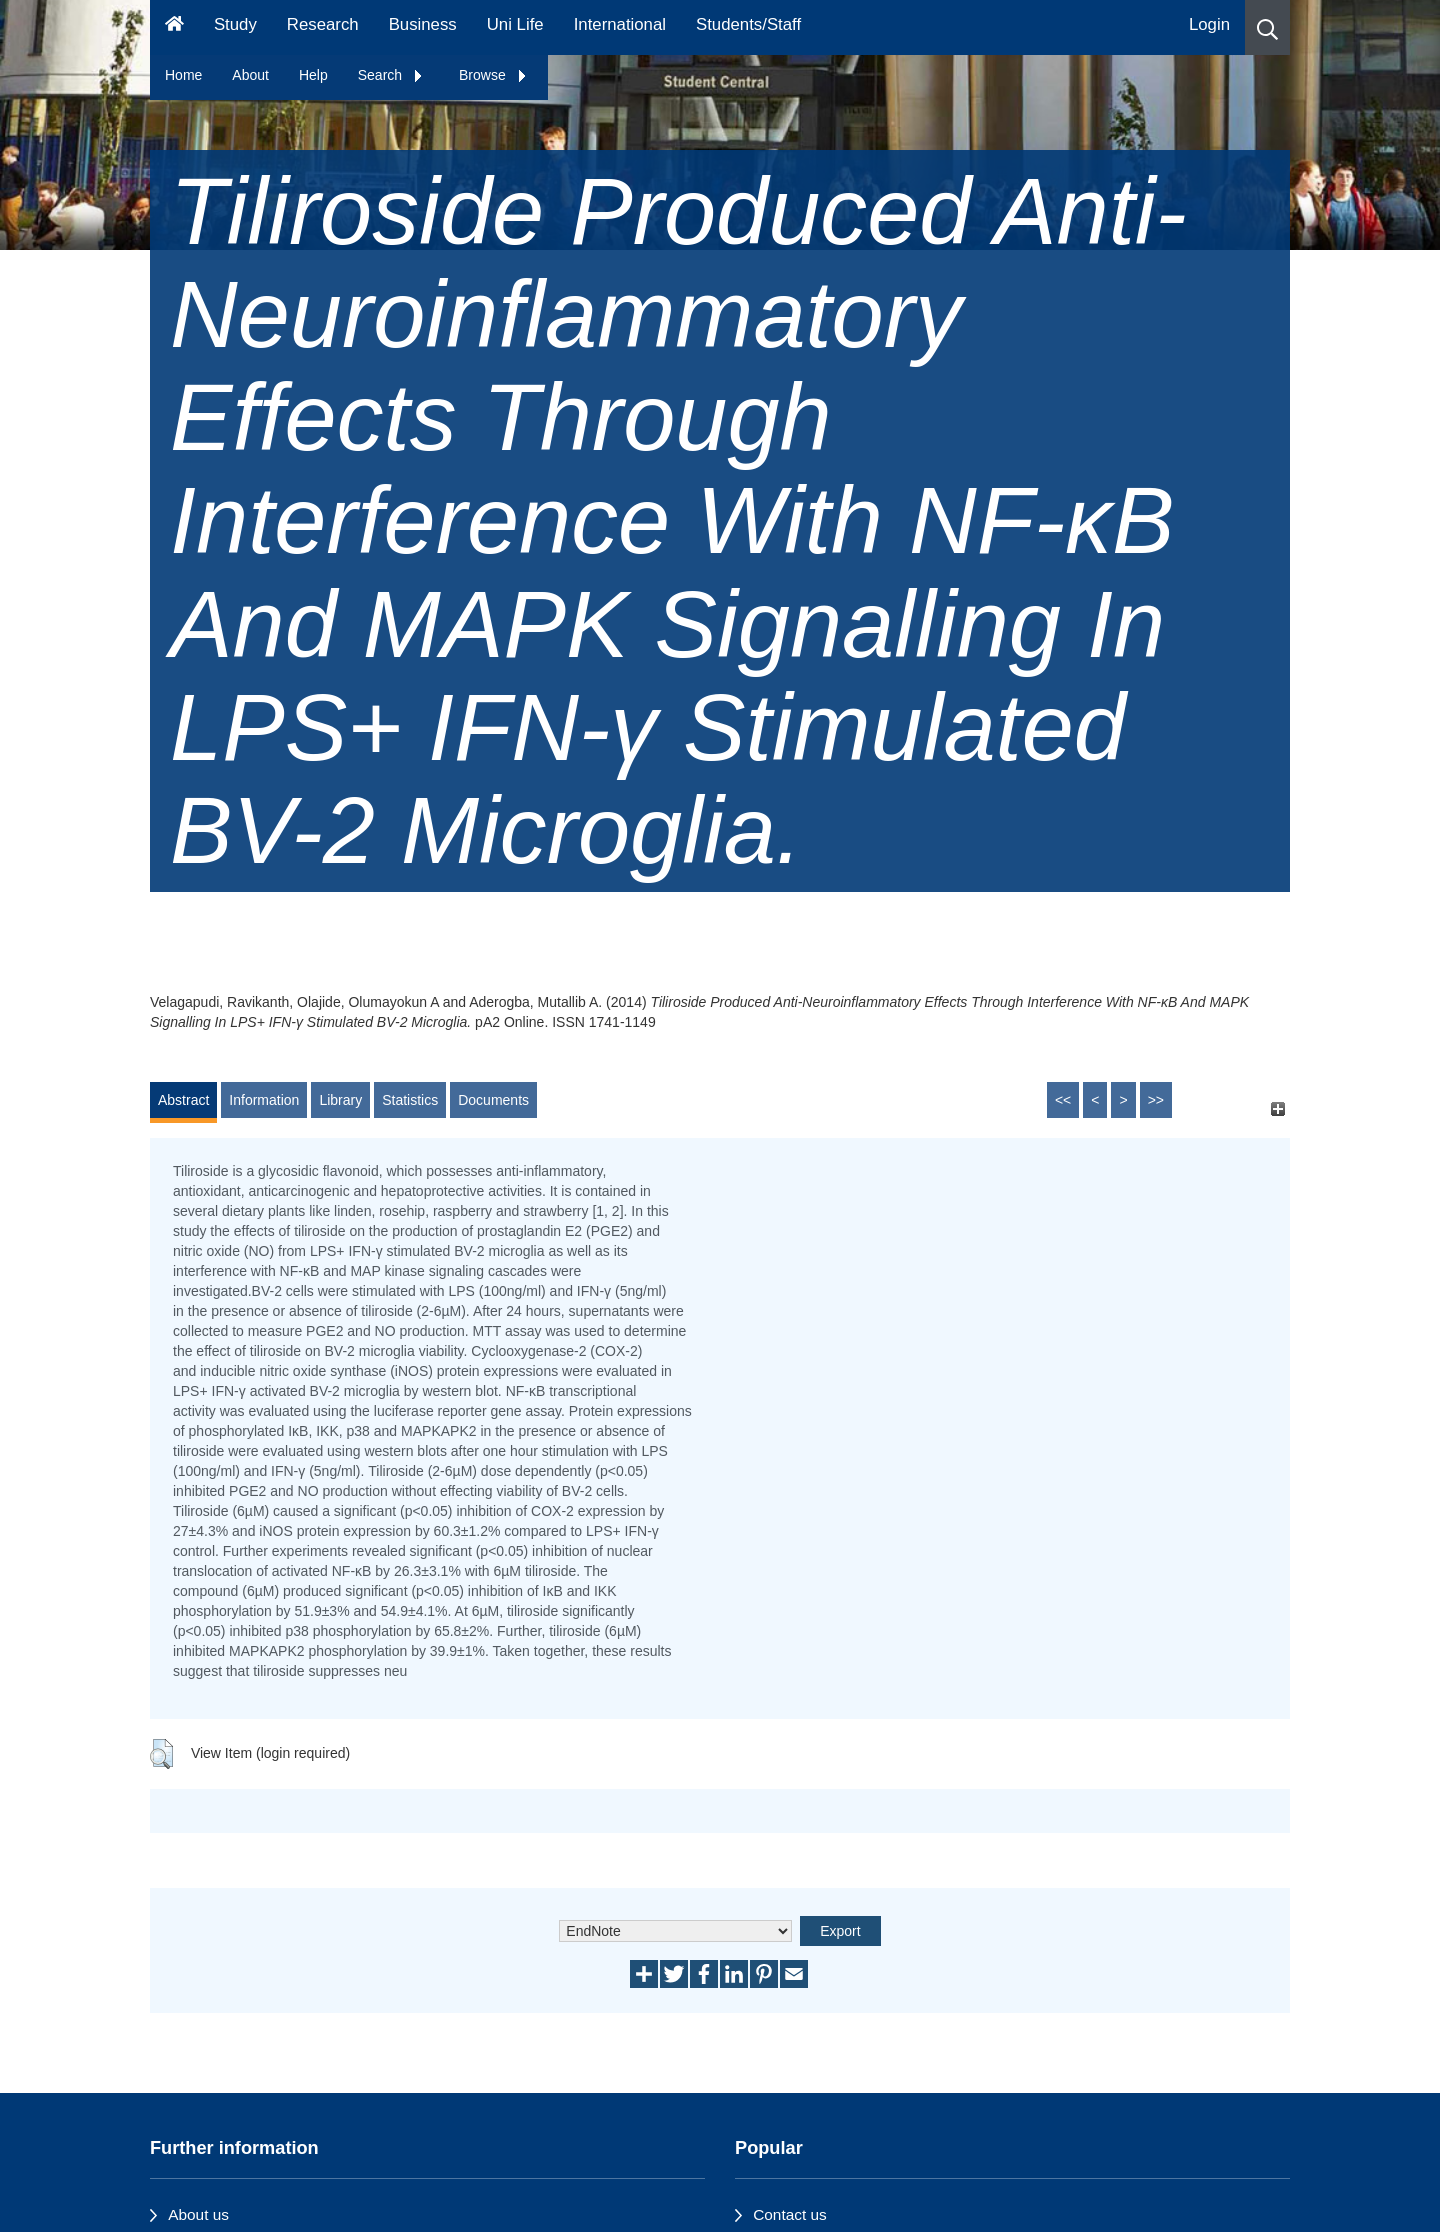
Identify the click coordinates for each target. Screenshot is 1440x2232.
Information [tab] (264, 1100)
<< (1063, 1100)
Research (323, 24)
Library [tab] (340, 1100)
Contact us (790, 2214)
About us (198, 2214)
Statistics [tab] (410, 1100)
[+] (1277, 1109)
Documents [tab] (493, 1100)
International (620, 24)
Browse (493, 75)
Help (313, 75)
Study (235, 24)
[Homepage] (174, 27)
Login (1209, 24)
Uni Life (515, 24)
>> (1156, 1100)
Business (423, 24)
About (250, 75)
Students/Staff (748, 24)
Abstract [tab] (183, 1100)
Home (183, 75)
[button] (1267, 27)
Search (391, 75)
